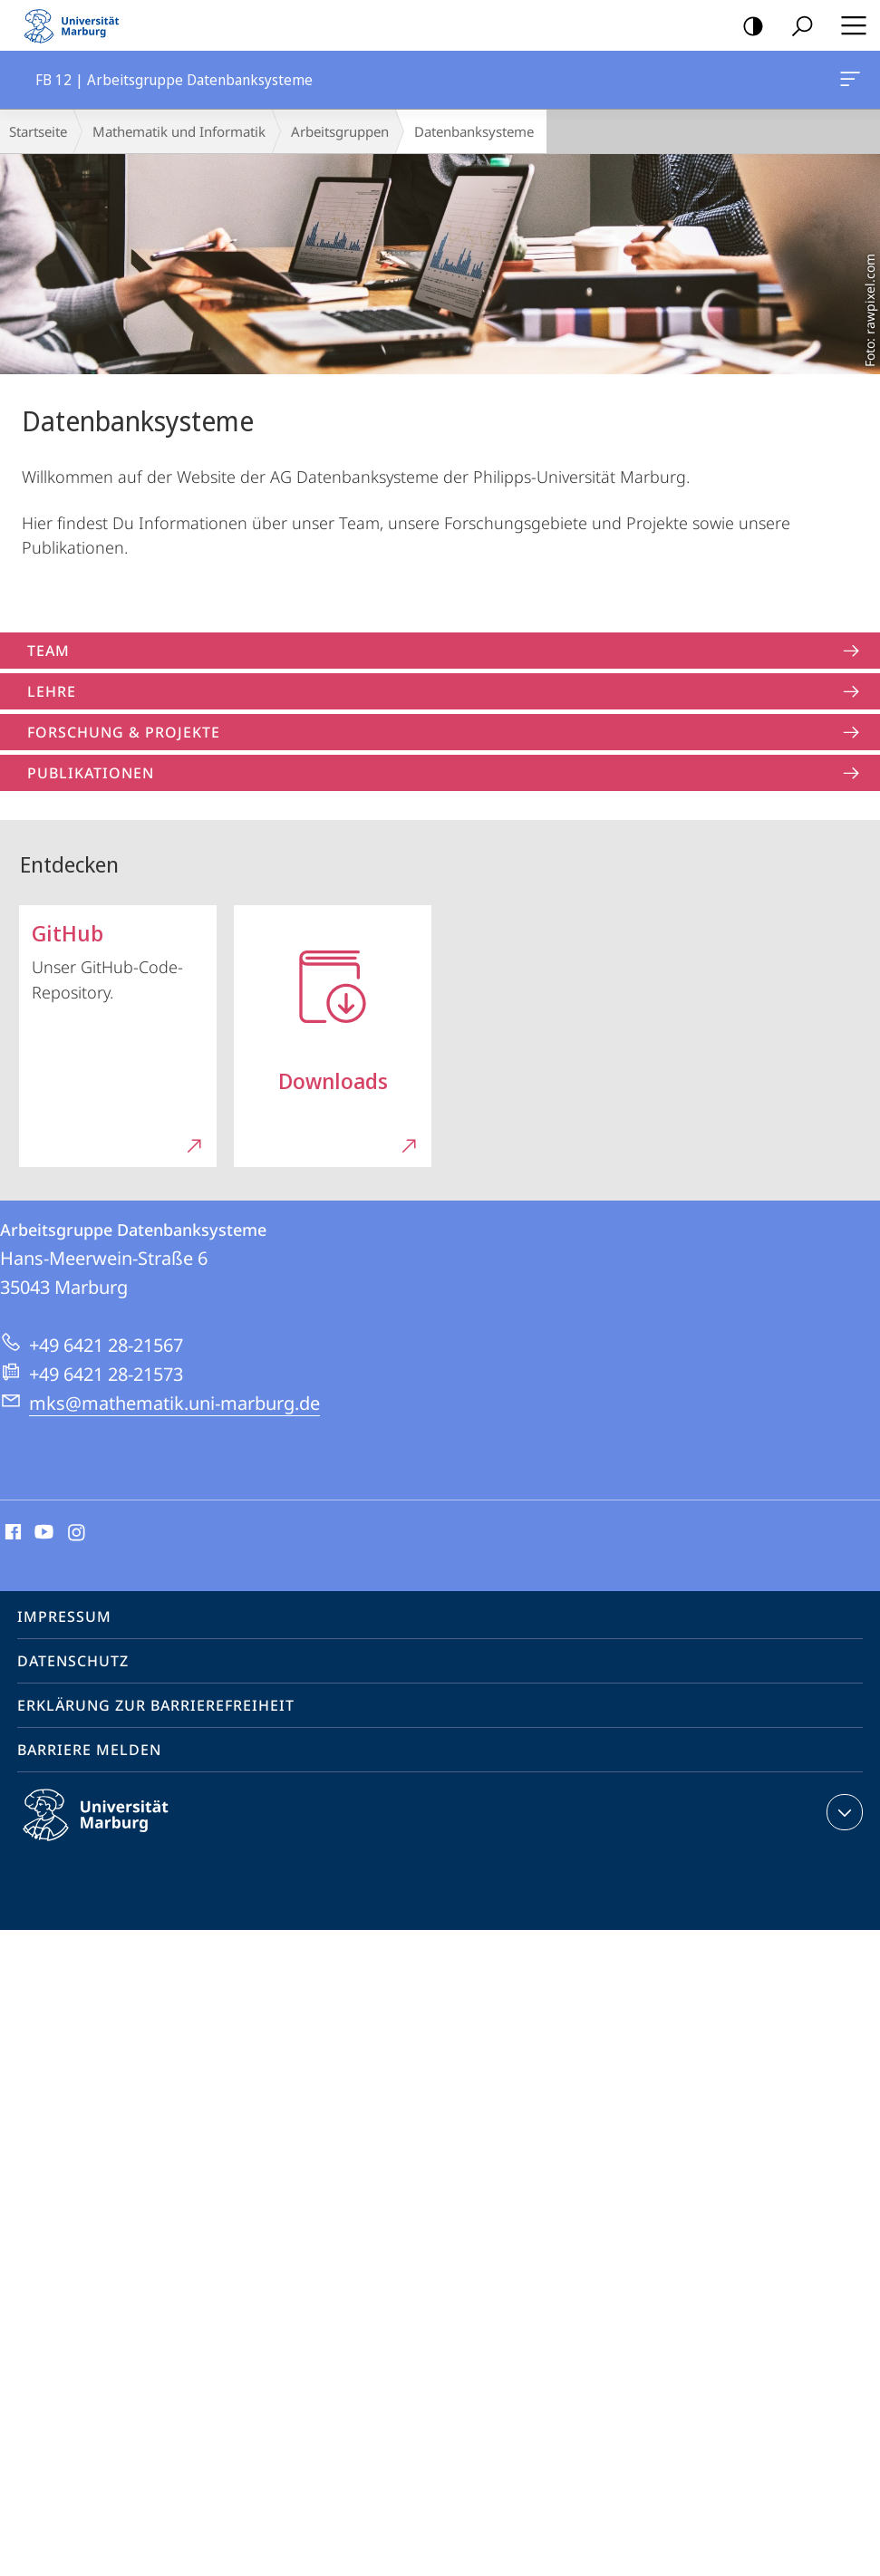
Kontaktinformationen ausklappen (842, 1812)
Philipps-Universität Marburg (111, 1829)
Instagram (77, 1533)
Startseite (38, 131)
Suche (796, 27)
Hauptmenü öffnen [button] (848, 25)
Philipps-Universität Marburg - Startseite (77, 25)
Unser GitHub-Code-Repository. (119, 1031)
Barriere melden (89, 1750)
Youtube (42, 1533)
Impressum (64, 1616)
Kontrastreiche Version (747, 27)
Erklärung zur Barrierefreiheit (156, 1705)
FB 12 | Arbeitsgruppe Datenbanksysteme (848, 82)
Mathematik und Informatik (179, 131)
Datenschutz (73, 1661)
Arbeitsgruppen (340, 131)
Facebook (11, 1533)
